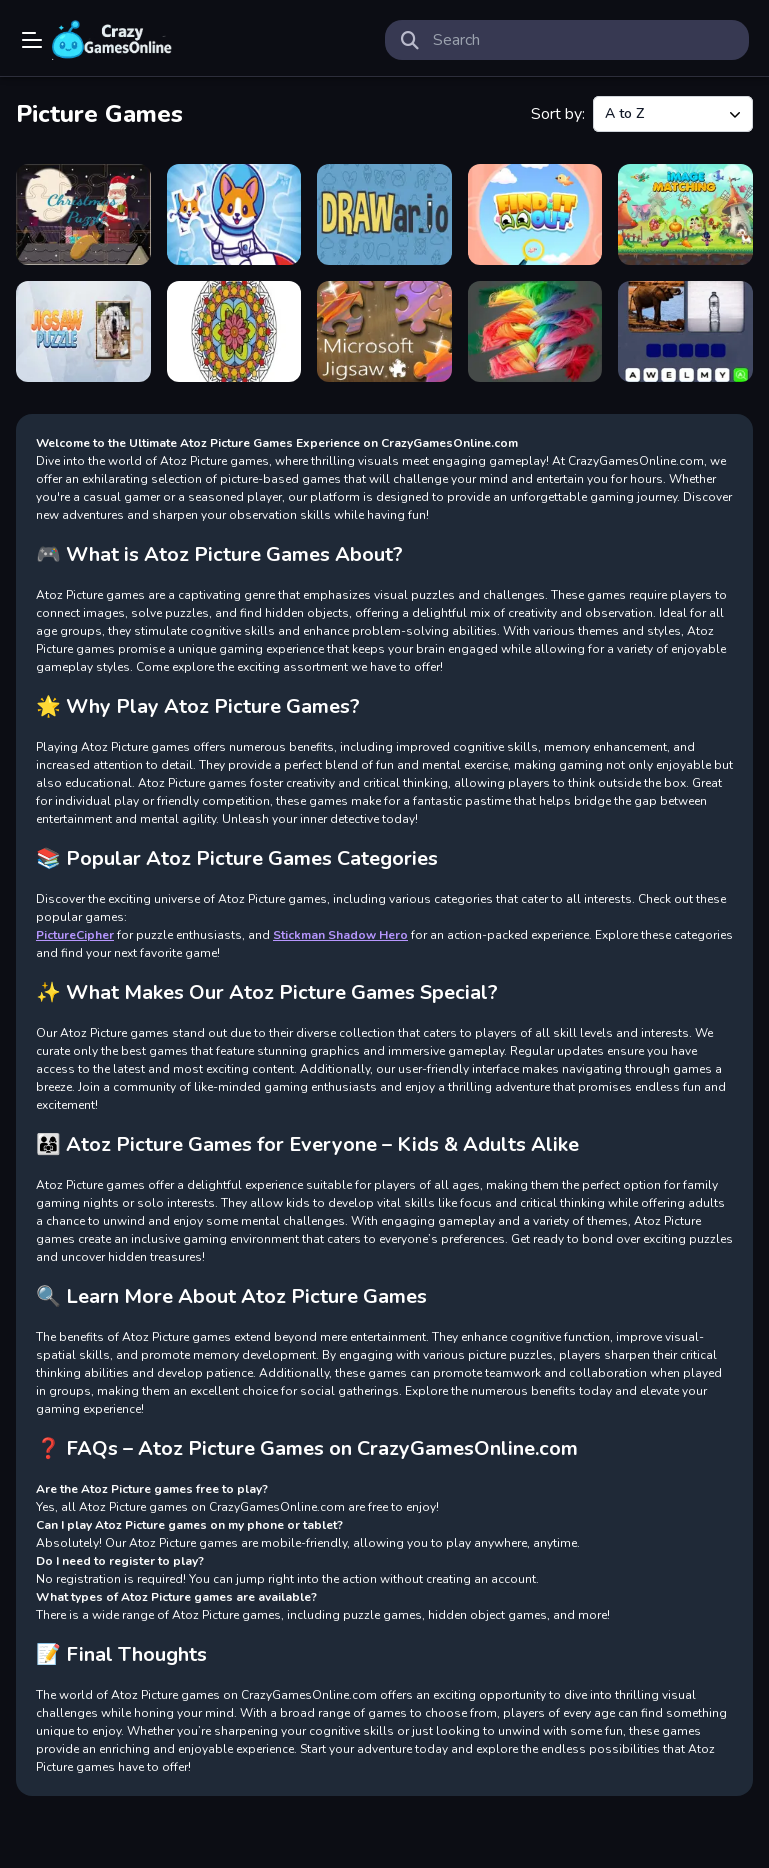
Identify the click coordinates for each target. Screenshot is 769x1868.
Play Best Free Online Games (112, 40)
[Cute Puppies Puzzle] (234, 214)
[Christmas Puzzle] (83, 214)
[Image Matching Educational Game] (685, 214)
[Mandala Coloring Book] (234, 331)
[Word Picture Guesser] (685, 331)
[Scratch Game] (535, 331)
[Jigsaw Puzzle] (83, 331)
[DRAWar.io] (384, 214)
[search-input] (583, 40)
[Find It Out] (535, 214)
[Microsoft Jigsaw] (384, 331)
